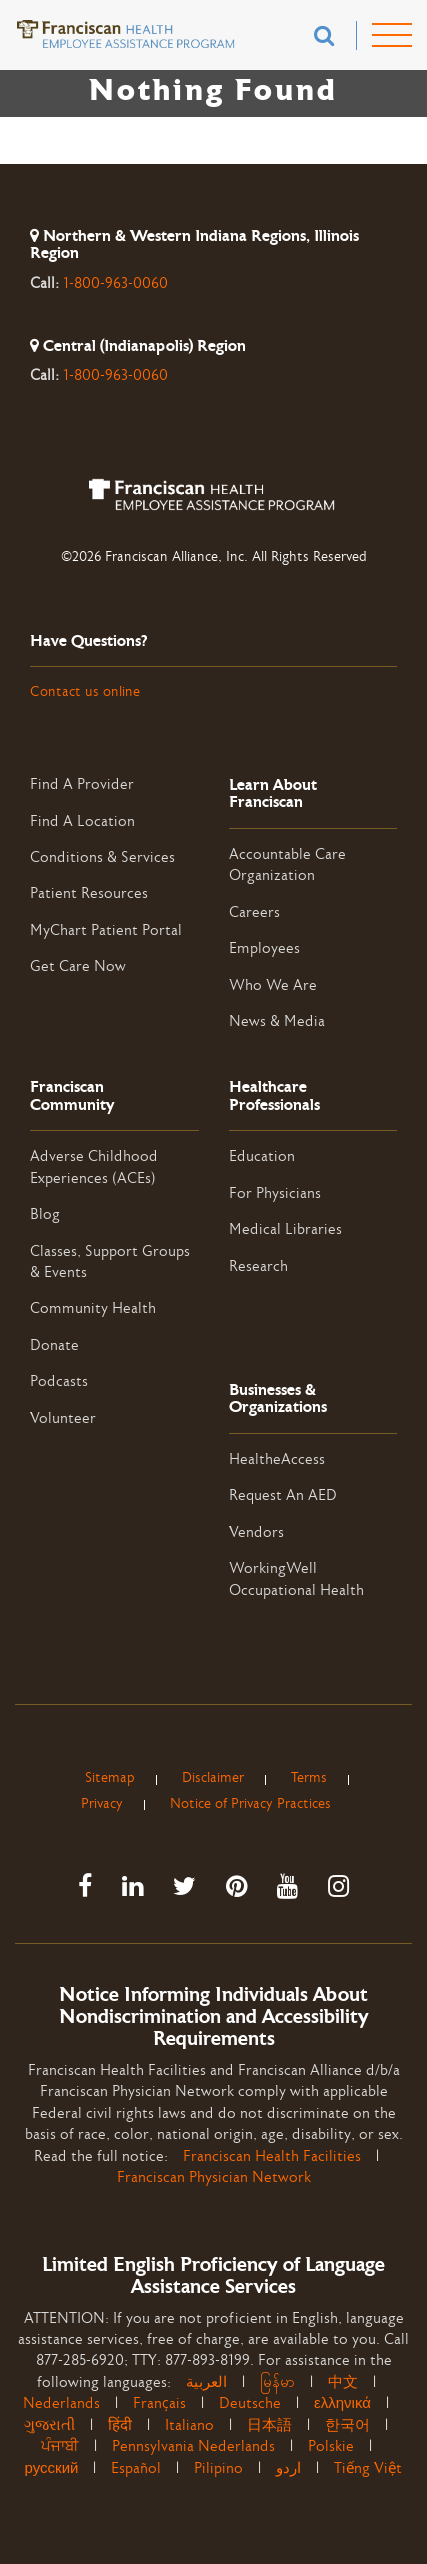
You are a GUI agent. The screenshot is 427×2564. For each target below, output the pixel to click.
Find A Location (82, 821)
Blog (45, 1214)
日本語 (269, 2425)
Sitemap (110, 1778)
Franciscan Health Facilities (272, 2156)
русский (52, 2468)
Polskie (331, 2446)
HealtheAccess (277, 1459)
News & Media (277, 1021)
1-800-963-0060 (115, 283)
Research (258, 1266)
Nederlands (61, 2403)
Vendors (256, 1532)
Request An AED (283, 1495)
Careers (254, 912)
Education (262, 1156)
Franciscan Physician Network (214, 2177)
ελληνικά (342, 2403)
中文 (343, 2382)
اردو (288, 2468)
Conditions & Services (102, 857)
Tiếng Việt (368, 2468)
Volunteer (63, 1418)
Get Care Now (78, 966)
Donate (54, 1345)
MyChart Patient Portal (106, 930)
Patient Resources (89, 893)
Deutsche (250, 2403)
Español (136, 2468)
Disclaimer (213, 1778)
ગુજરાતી (49, 2425)
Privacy (102, 1804)
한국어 (347, 2425)
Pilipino (218, 2468)
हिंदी (120, 2425)
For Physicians (275, 1193)
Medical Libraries (285, 1229)
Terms (309, 1778)
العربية (214, 2382)
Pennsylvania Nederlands (193, 2446)
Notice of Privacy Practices (250, 1804)
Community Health (93, 1308)
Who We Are (273, 985)
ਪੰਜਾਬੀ (60, 2446)
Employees (264, 948)
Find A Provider (82, 784)
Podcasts (59, 1381)
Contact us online (85, 692)
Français (159, 2403)
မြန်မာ (277, 2382)
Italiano (189, 2425)
